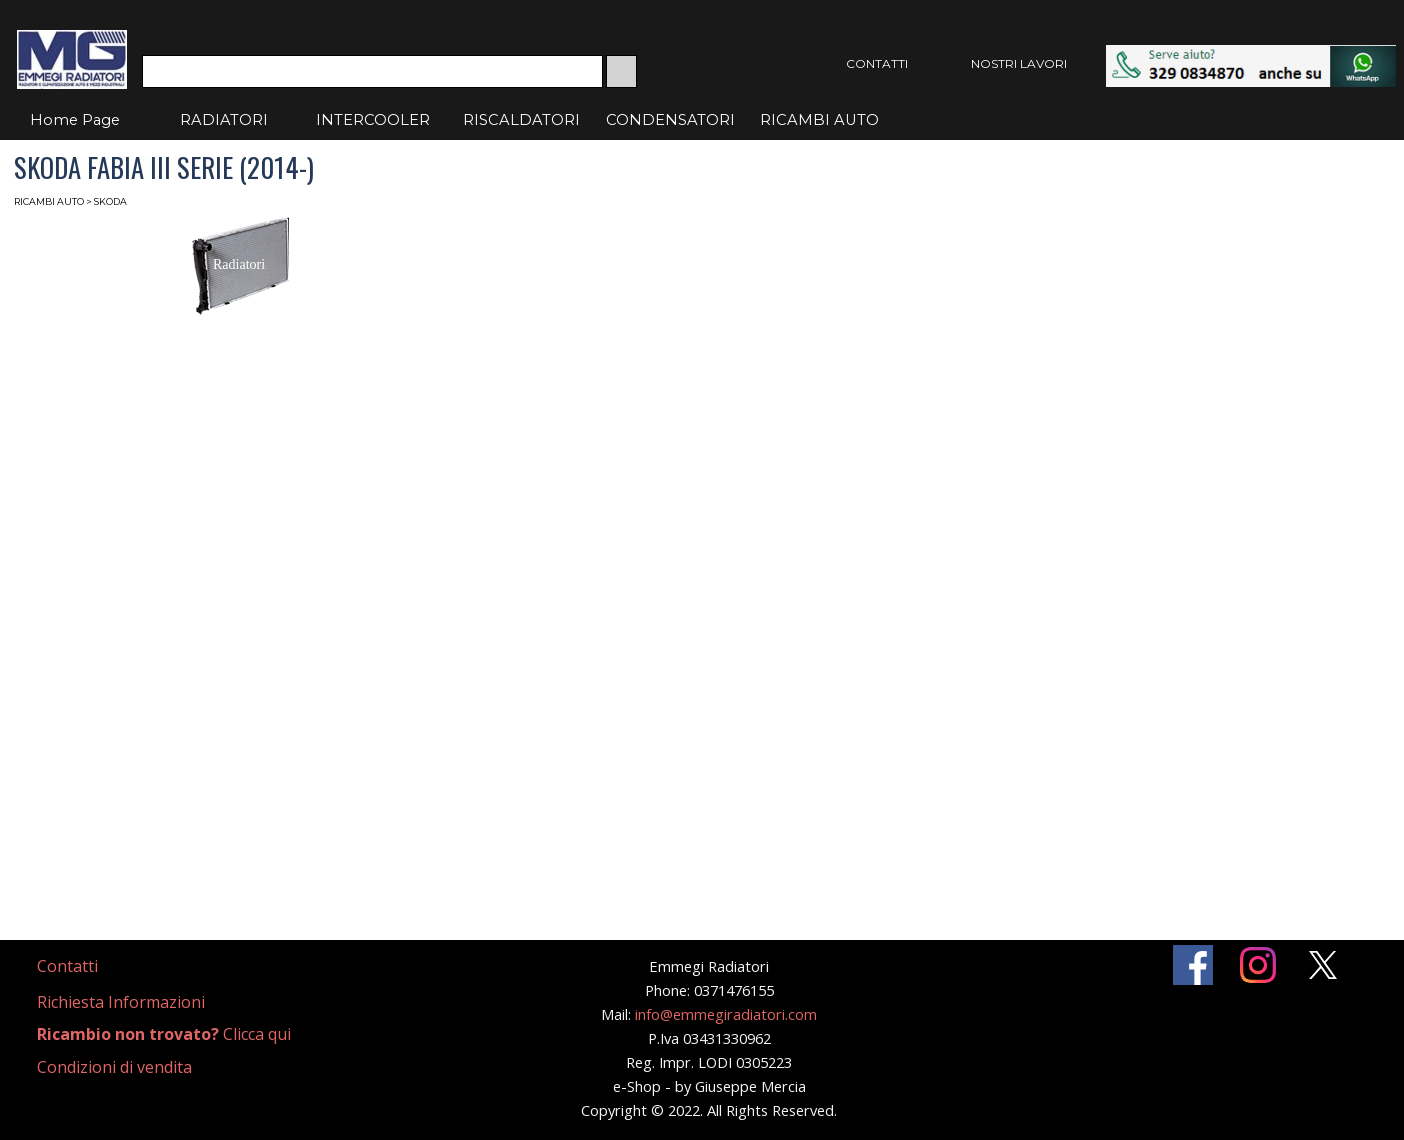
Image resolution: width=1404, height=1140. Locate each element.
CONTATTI (877, 63)
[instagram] (1258, 965)
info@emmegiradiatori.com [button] (726, 1014)
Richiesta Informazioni (121, 1002)
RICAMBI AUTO (819, 120)
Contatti (67, 966)
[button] (1251, 54)
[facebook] (1193, 965)
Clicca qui (164, 1034)
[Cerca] (372, 71)
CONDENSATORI (670, 120)
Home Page (75, 120)
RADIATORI (224, 120)
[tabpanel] (91, 966)
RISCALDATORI (521, 120)
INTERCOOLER (373, 120)
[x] (1323, 965)
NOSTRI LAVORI (1019, 63)
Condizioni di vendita (114, 1067)
